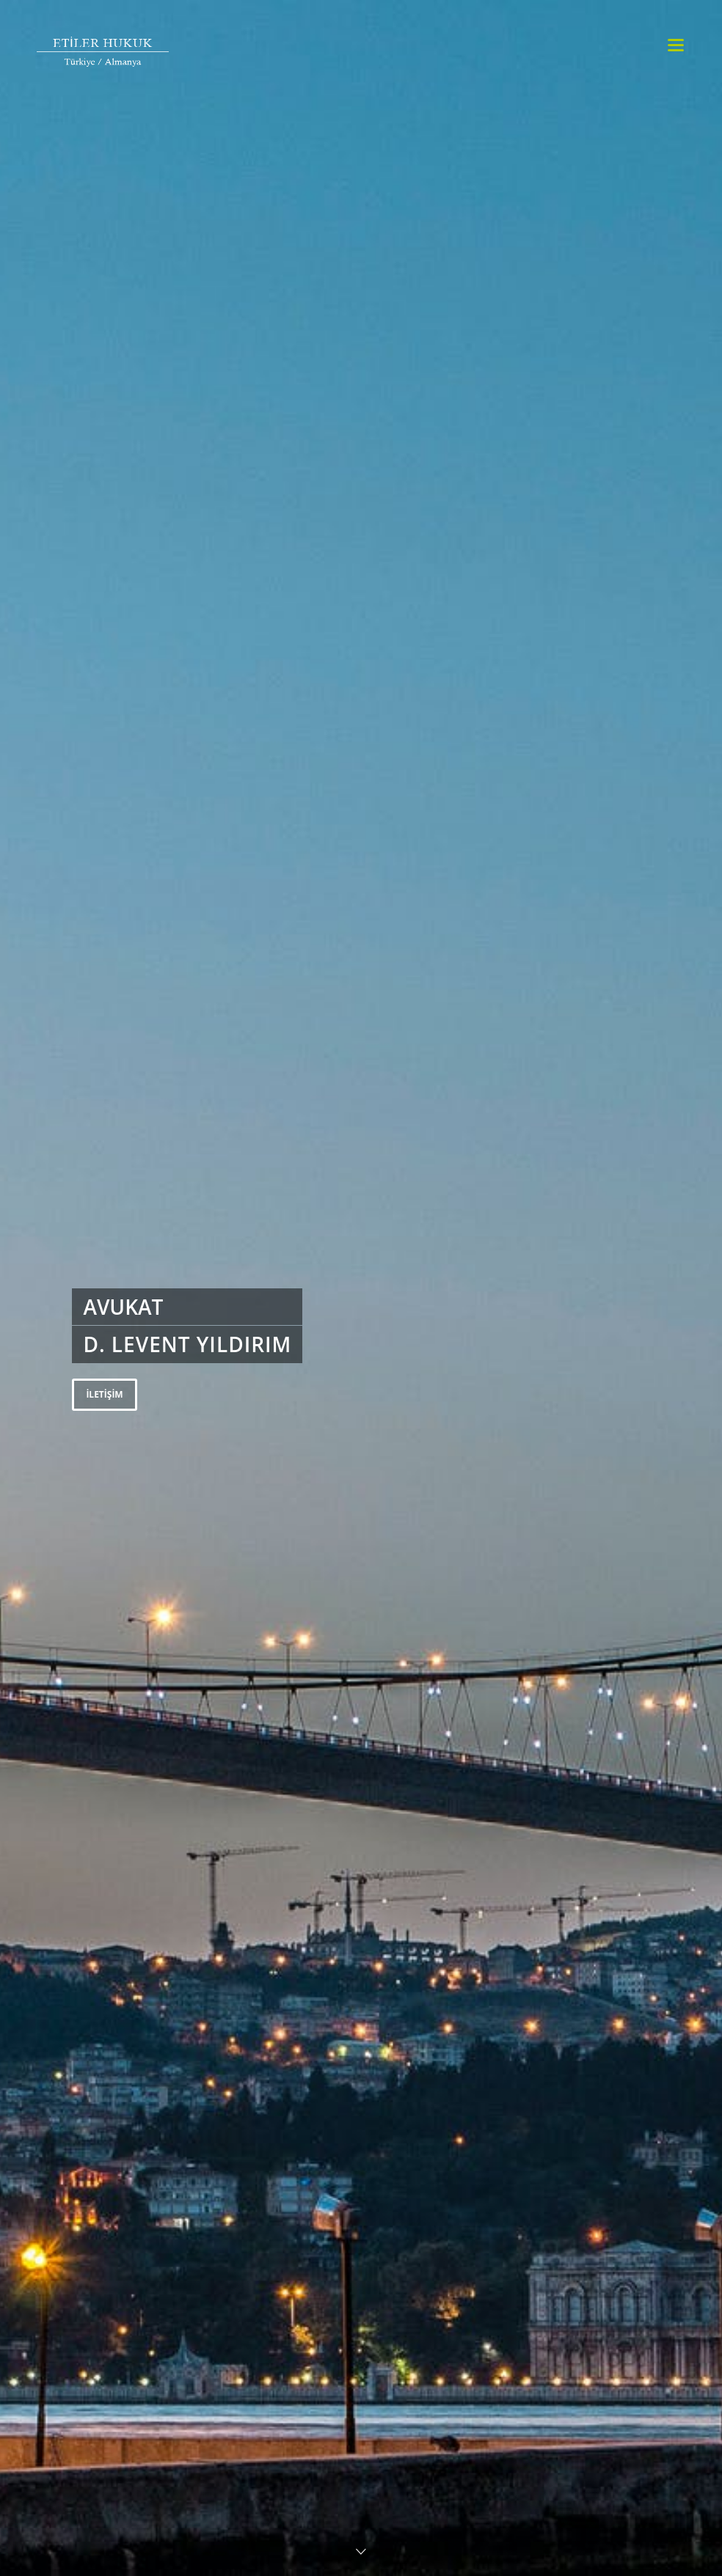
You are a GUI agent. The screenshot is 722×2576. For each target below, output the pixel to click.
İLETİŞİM (104, 1394)
